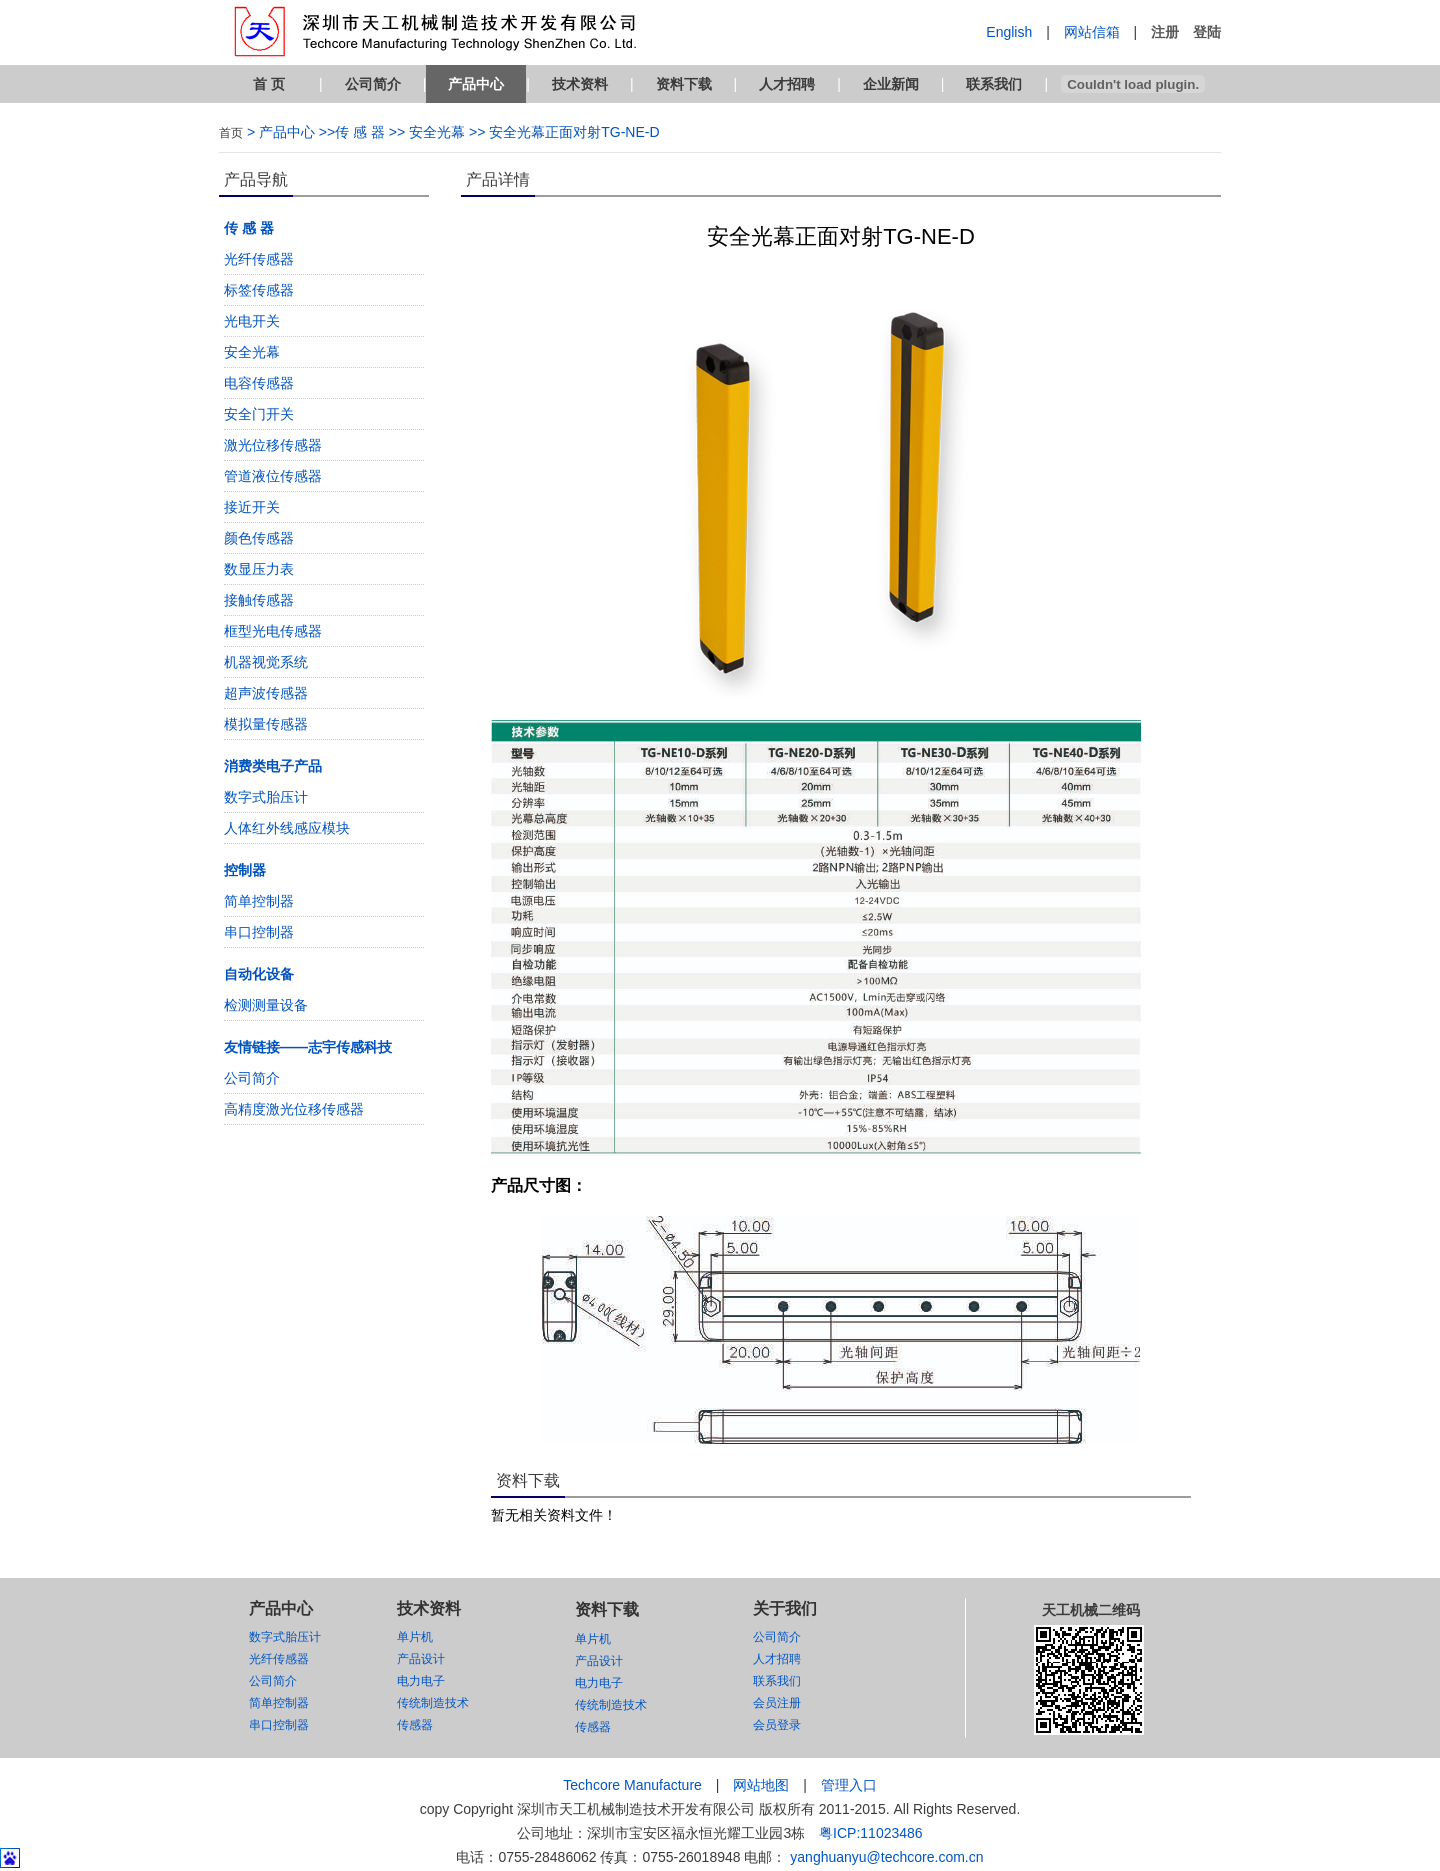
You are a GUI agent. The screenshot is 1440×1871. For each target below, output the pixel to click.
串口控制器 (259, 932)
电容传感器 (259, 383)
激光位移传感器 (273, 445)
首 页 (269, 84)
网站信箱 (1092, 32)
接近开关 (252, 507)
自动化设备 (259, 974)
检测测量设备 (266, 1005)
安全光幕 (252, 352)
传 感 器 (249, 228)
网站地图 (761, 1785)
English (1009, 32)
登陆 (1207, 32)
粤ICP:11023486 (871, 1833)
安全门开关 (259, 414)
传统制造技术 (433, 1703)
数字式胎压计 (266, 797)
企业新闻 (891, 84)
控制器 (245, 870)
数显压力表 (259, 569)
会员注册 (777, 1703)
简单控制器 (259, 901)
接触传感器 (259, 600)
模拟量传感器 (266, 724)
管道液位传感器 (273, 476)
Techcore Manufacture (632, 1785)
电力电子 (421, 1681)
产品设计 (421, 1659)
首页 (231, 133)
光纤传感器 (259, 259)
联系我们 (994, 84)
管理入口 (849, 1785)
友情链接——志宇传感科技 (308, 1047)
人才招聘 (787, 84)
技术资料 (580, 84)
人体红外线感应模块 (287, 828)
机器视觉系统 (266, 662)
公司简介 (373, 84)
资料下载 (684, 84)
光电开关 (252, 321)
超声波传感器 (266, 693)
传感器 (415, 1725)
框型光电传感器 (273, 631)
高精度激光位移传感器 (294, 1109)
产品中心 (476, 84)
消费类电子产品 (273, 766)
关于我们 (785, 1608)
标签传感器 (259, 290)
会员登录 (777, 1725)
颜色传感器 (259, 538)
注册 (1165, 32)
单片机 (415, 1637)
